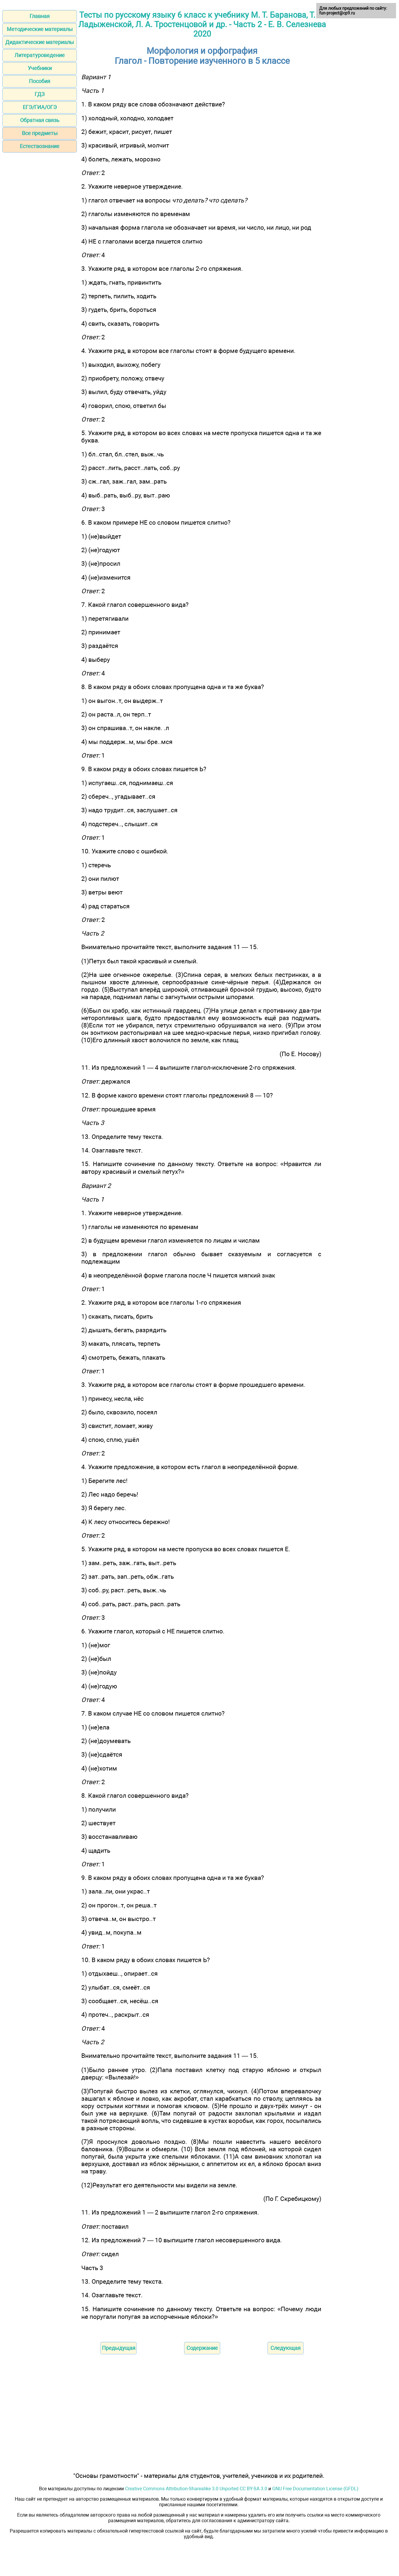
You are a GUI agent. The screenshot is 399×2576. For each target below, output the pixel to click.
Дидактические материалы (39, 42)
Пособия (39, 81)
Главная (40, 16)
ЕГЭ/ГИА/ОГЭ (40, 107)
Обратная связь (39, 120)
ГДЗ (40, 94)
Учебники (40, 68)
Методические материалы (40, 29)
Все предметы (40, 133)
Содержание (202, 2348)
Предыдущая (118, 2348)
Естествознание (39, 146)
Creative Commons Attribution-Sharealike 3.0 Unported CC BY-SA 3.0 (196, 2488)
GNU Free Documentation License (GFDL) (315, 2488)
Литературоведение (39, 55)
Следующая (285, 2348)
